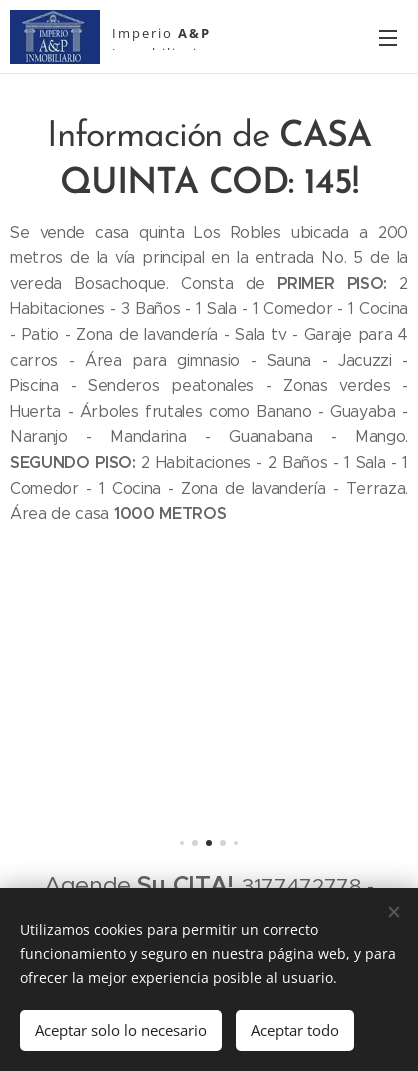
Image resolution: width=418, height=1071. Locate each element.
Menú (388, 38)
